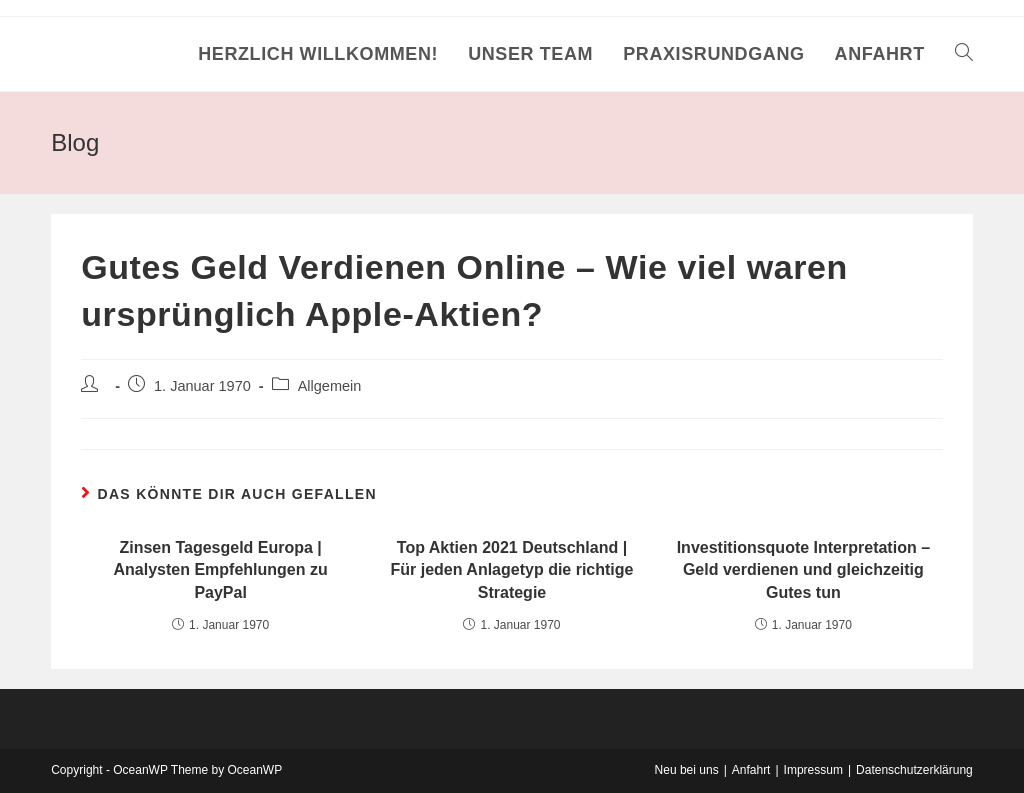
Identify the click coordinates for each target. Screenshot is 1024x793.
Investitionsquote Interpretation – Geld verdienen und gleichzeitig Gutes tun (803, 570)
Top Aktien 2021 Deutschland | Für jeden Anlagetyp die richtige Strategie (511, 570)
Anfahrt (751, 770)
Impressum (813, 770)
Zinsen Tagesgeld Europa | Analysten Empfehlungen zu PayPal (221, 570)
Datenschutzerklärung (914, 770)
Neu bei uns (687, 770)
